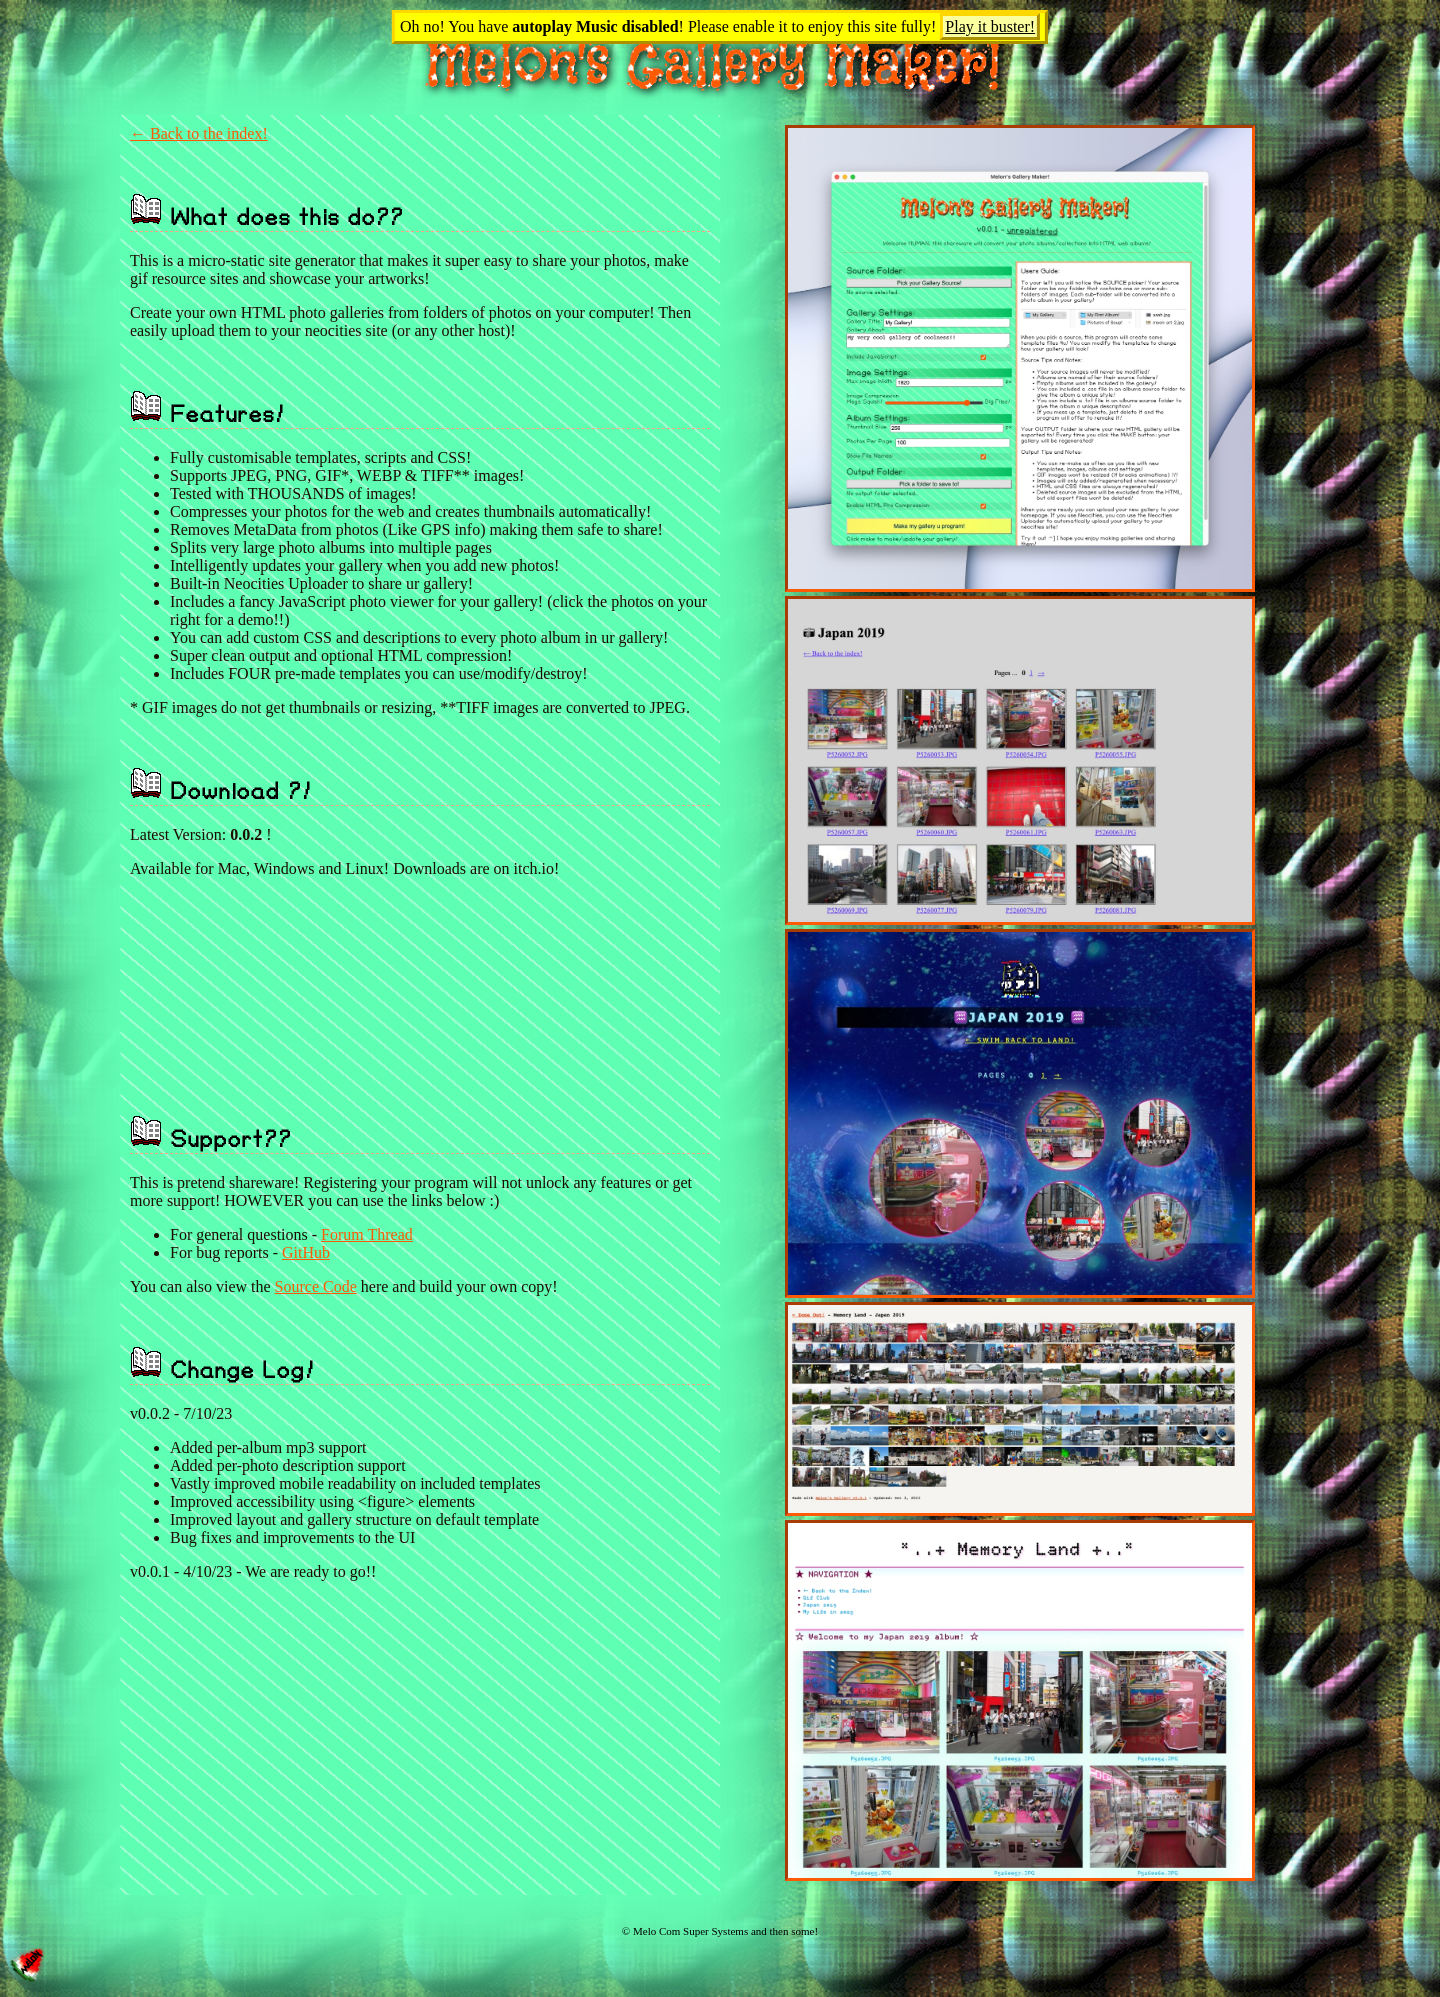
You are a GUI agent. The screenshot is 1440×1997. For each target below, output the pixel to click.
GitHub (306, 1252)
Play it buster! (990, 26)
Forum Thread (367, 1234)
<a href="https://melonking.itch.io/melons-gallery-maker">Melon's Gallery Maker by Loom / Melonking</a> (406, 977)
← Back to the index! (199, 133)
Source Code (316, 1286)
